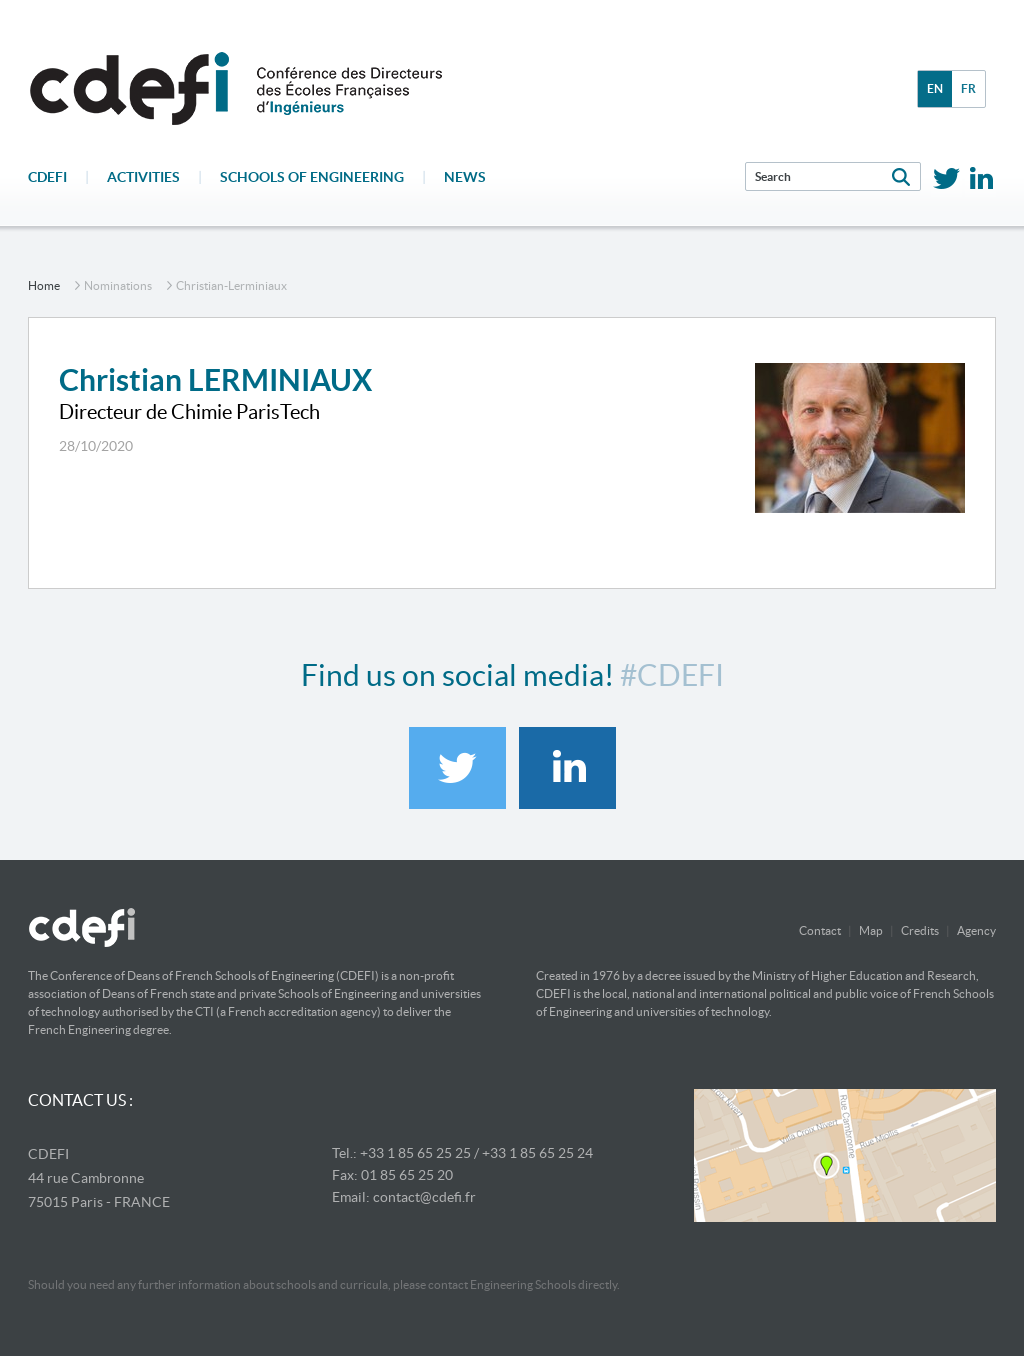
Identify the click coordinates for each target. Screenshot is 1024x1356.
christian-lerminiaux (231, 285)
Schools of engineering (312, 177)
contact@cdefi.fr (424, 1197)
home (44, 285)
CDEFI (47, 177)
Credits (920, 930)
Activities (143, 177)
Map (871, 930)
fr (968, 88)
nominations (118, 285)
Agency (976, 930)
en (935, 88)
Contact (820, 930)
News (465, 177)
